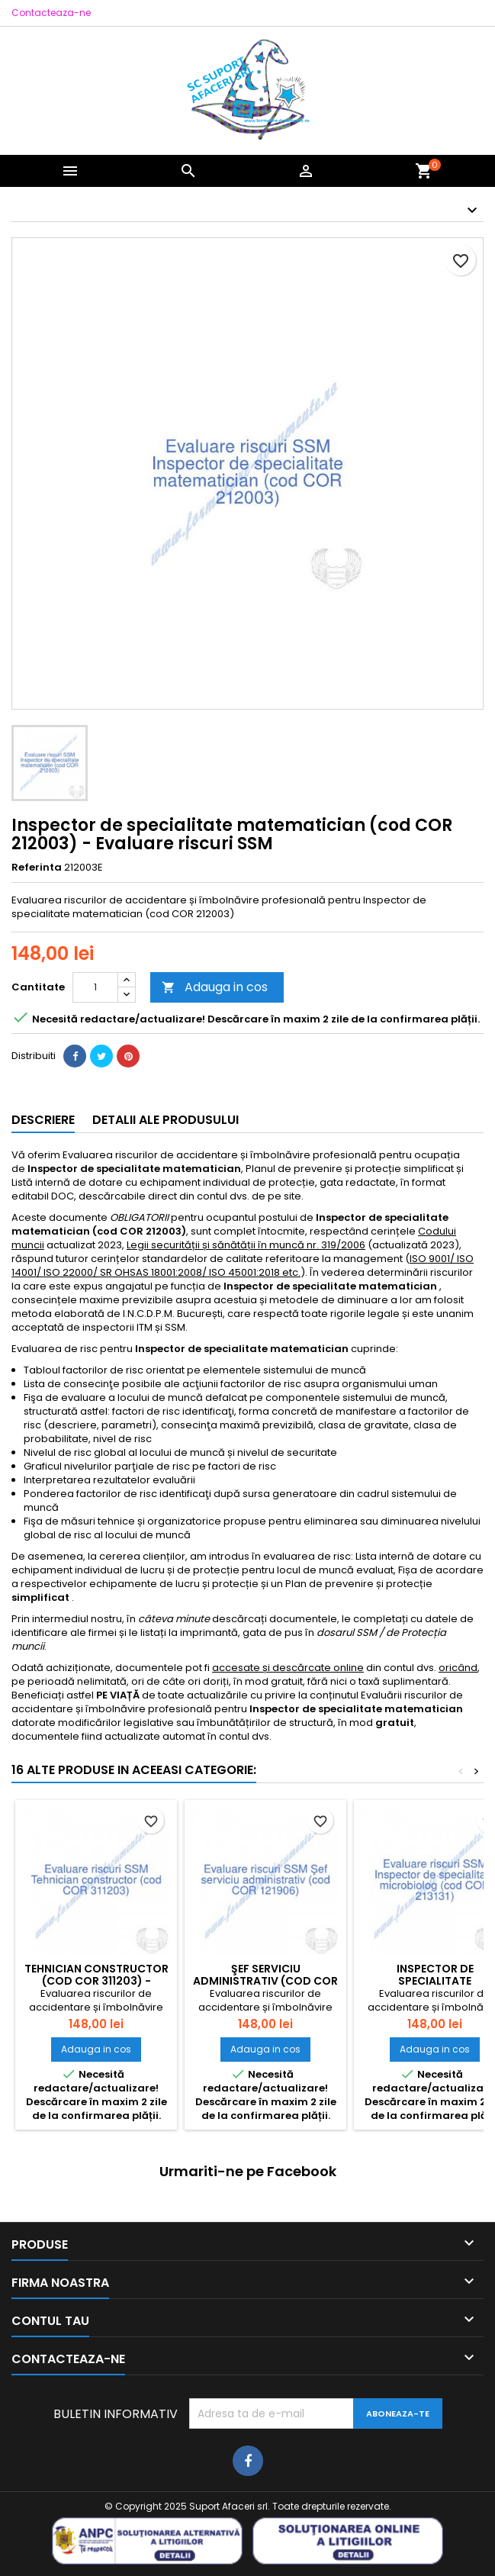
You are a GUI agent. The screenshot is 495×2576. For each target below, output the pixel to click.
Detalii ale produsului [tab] (165, 1120)
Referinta (36, 867)
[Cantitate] (95, 987)
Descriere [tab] (43, 1120)
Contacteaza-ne (51, 12)
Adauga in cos (215, 987)
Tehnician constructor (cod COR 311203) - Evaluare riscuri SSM (96, 1981)
